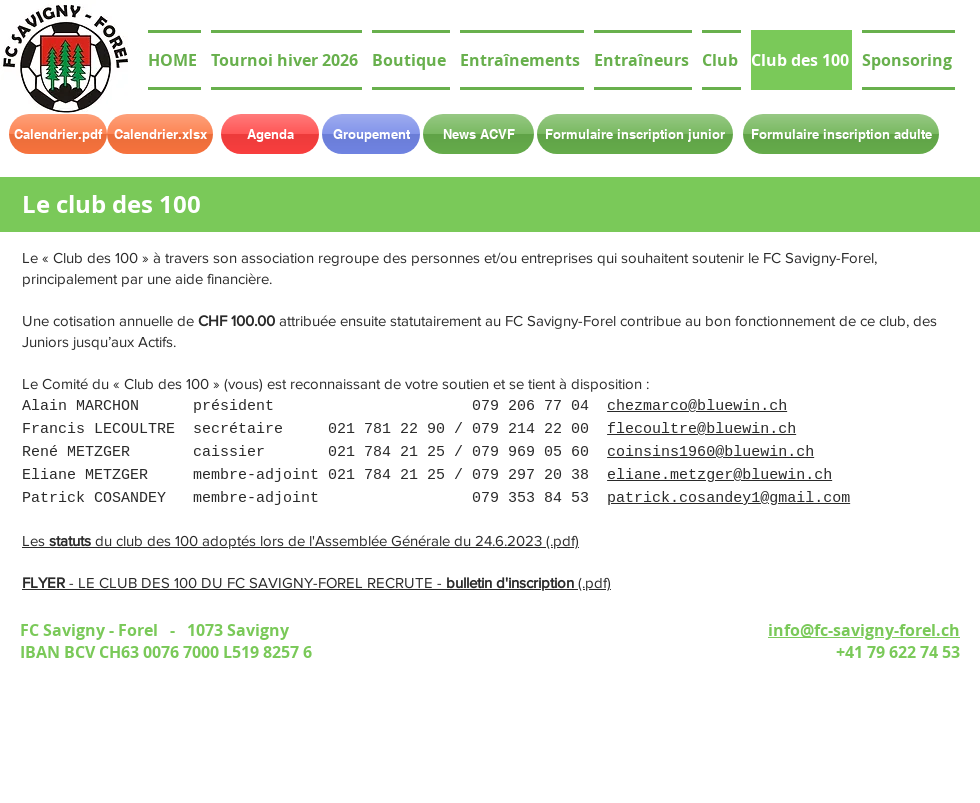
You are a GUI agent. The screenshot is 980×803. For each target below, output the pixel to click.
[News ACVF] (478, 134)
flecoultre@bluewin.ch (701, 429)
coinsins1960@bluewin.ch (710, 452)
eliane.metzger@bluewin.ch (719, 475)
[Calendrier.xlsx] (160, 134)
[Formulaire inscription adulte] (841, 134)
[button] (721, 60)
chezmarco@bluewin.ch (697, 406)
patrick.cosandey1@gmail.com (728, 498)
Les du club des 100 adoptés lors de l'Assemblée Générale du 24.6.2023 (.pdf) (300, 540)
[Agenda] (270, 134)
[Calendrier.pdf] (58, 134)
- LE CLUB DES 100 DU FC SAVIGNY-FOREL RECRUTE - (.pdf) (316, 582)
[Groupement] (371, 134)
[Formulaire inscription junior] (635, 134)
